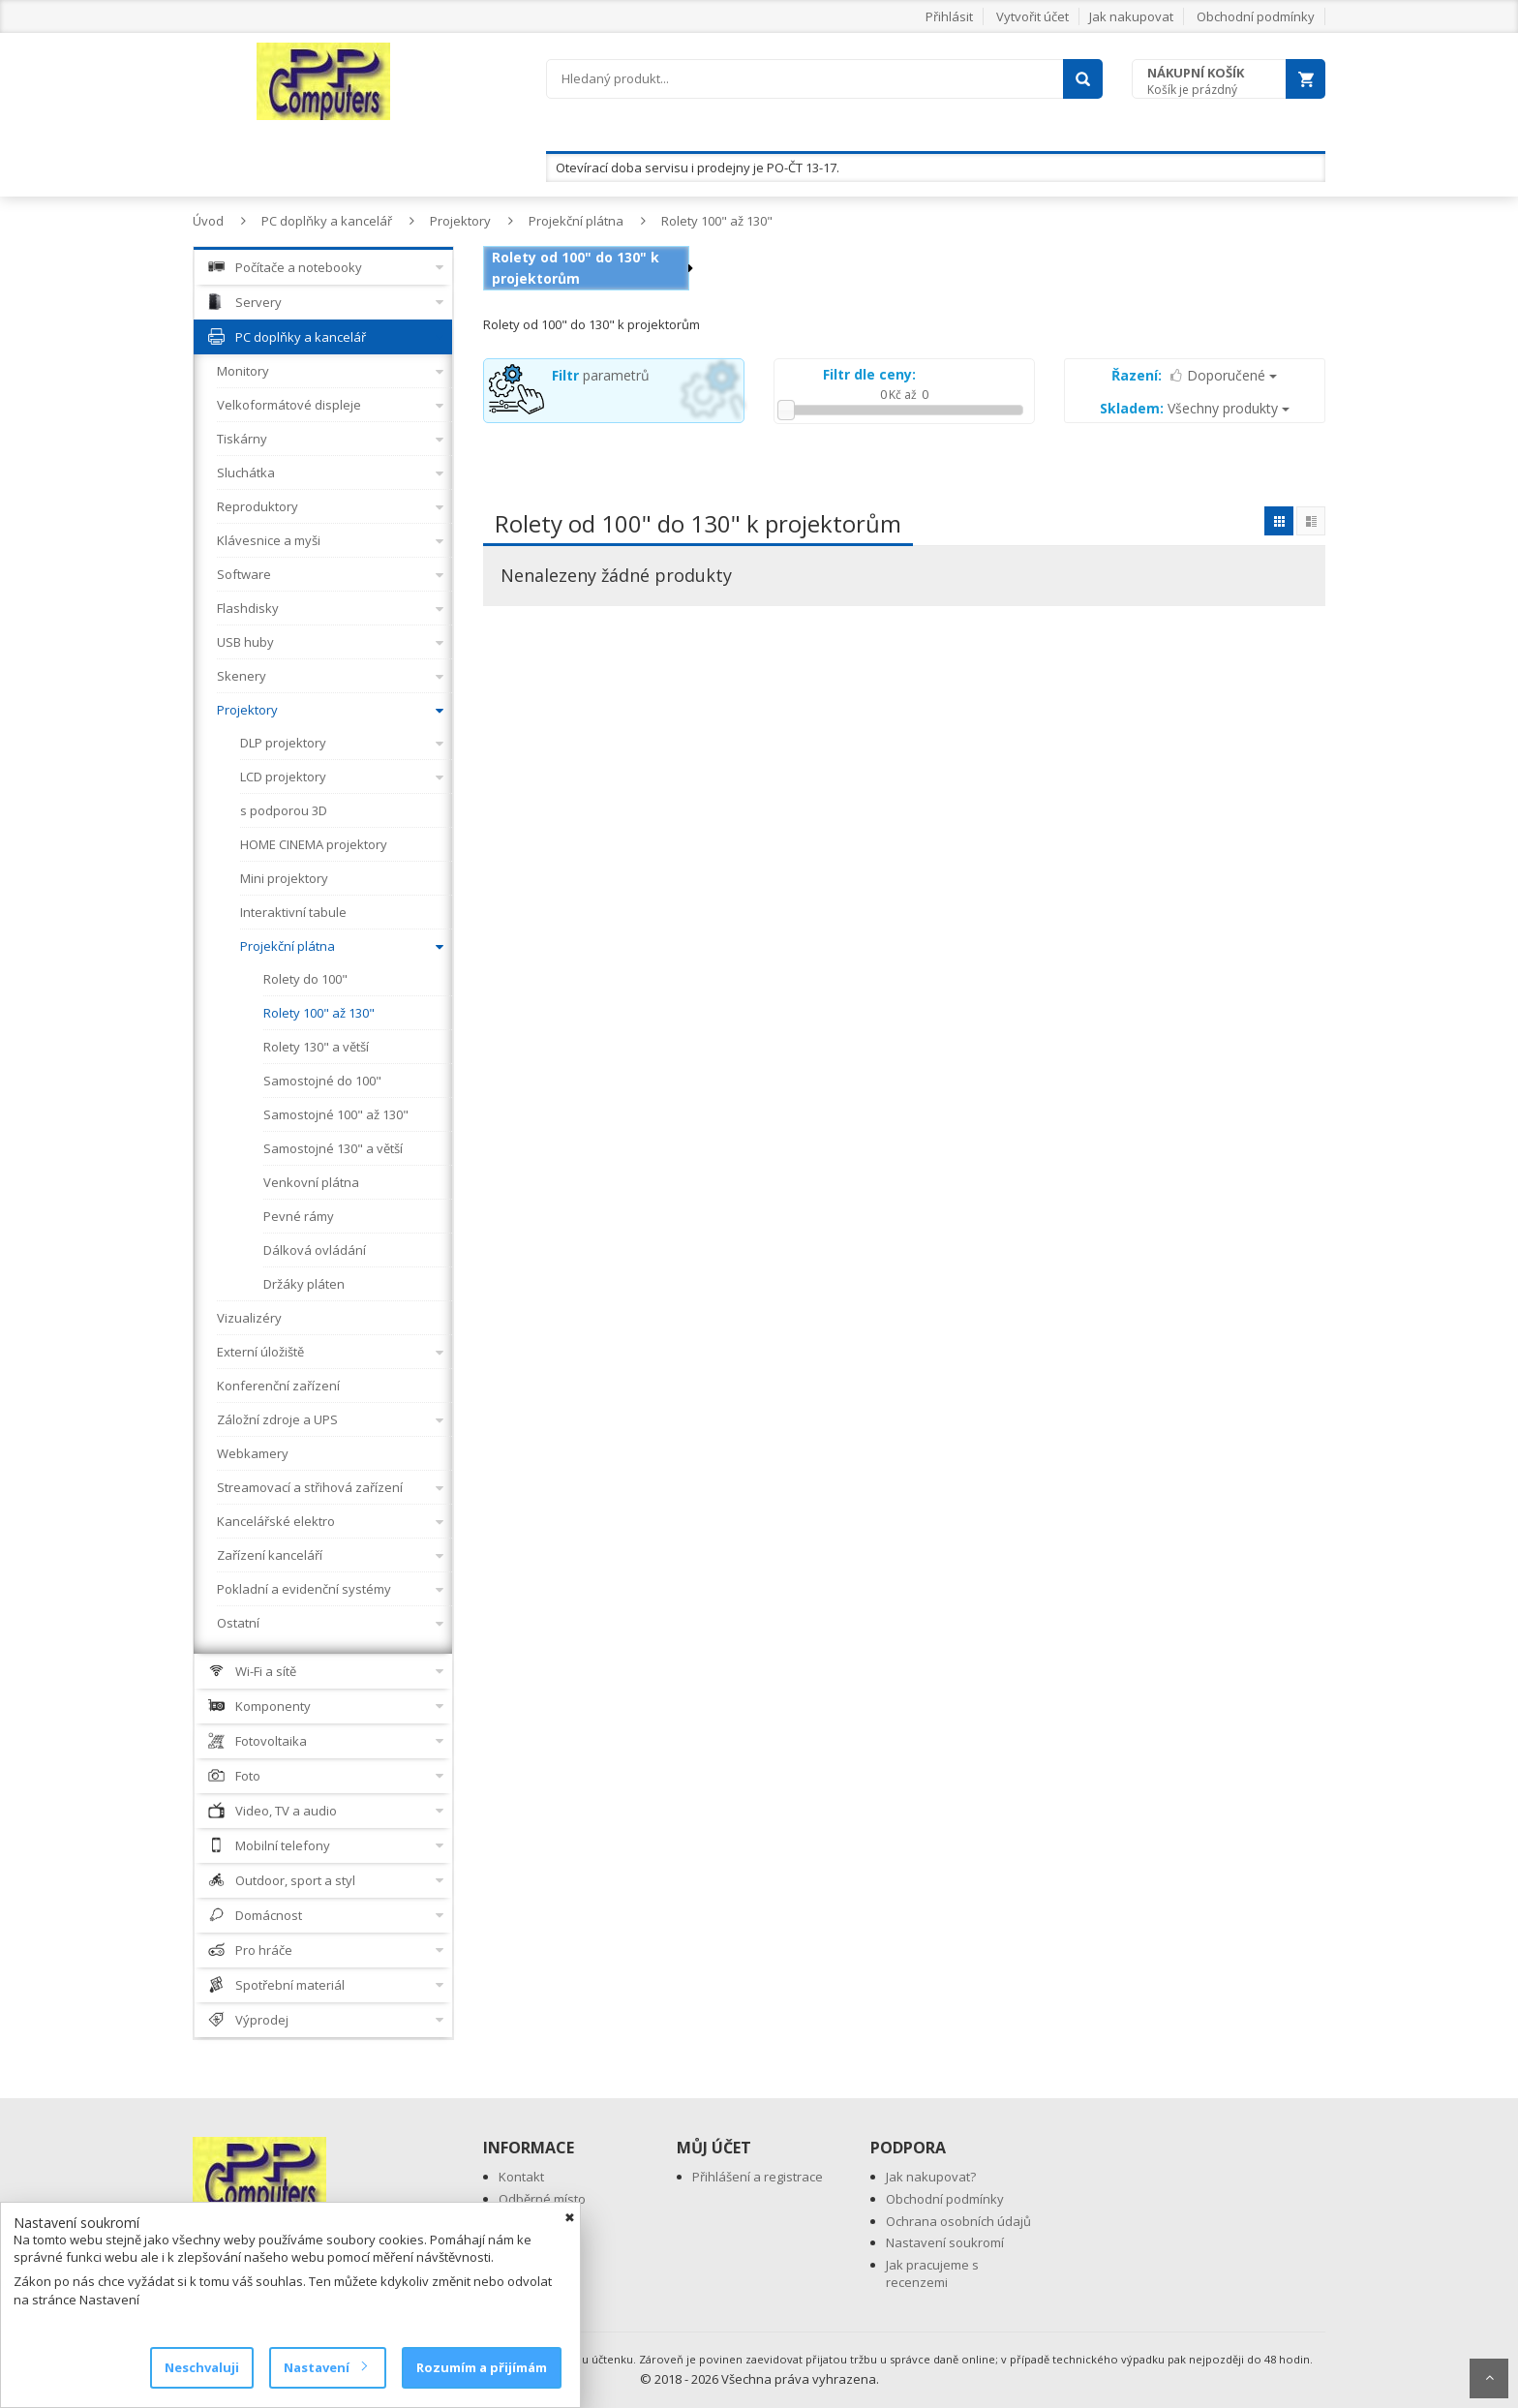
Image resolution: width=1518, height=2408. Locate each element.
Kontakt (521, 2176)
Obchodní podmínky (1256, 16)
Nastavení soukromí (945, 2242)
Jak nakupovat (1131, 16)
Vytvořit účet (1032, 16)
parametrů (601, 375)
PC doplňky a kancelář (326, 220)
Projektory (460, 220)
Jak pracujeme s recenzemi (932, 2274)
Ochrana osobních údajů (958, 2221)
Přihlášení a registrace (757, 2176)
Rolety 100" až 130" (717, 220)
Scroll (1489, 2378)
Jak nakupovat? (931, 2176)
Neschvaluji (202, 2367)
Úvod (208, 220)
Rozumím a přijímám (481, 2367)
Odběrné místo (542, 2199)
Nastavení (325, 2367)
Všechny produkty (1195, 408)
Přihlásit (949, 16)
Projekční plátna (576, 220)
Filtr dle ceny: (869, 374)
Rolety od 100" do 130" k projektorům (575, 268)
